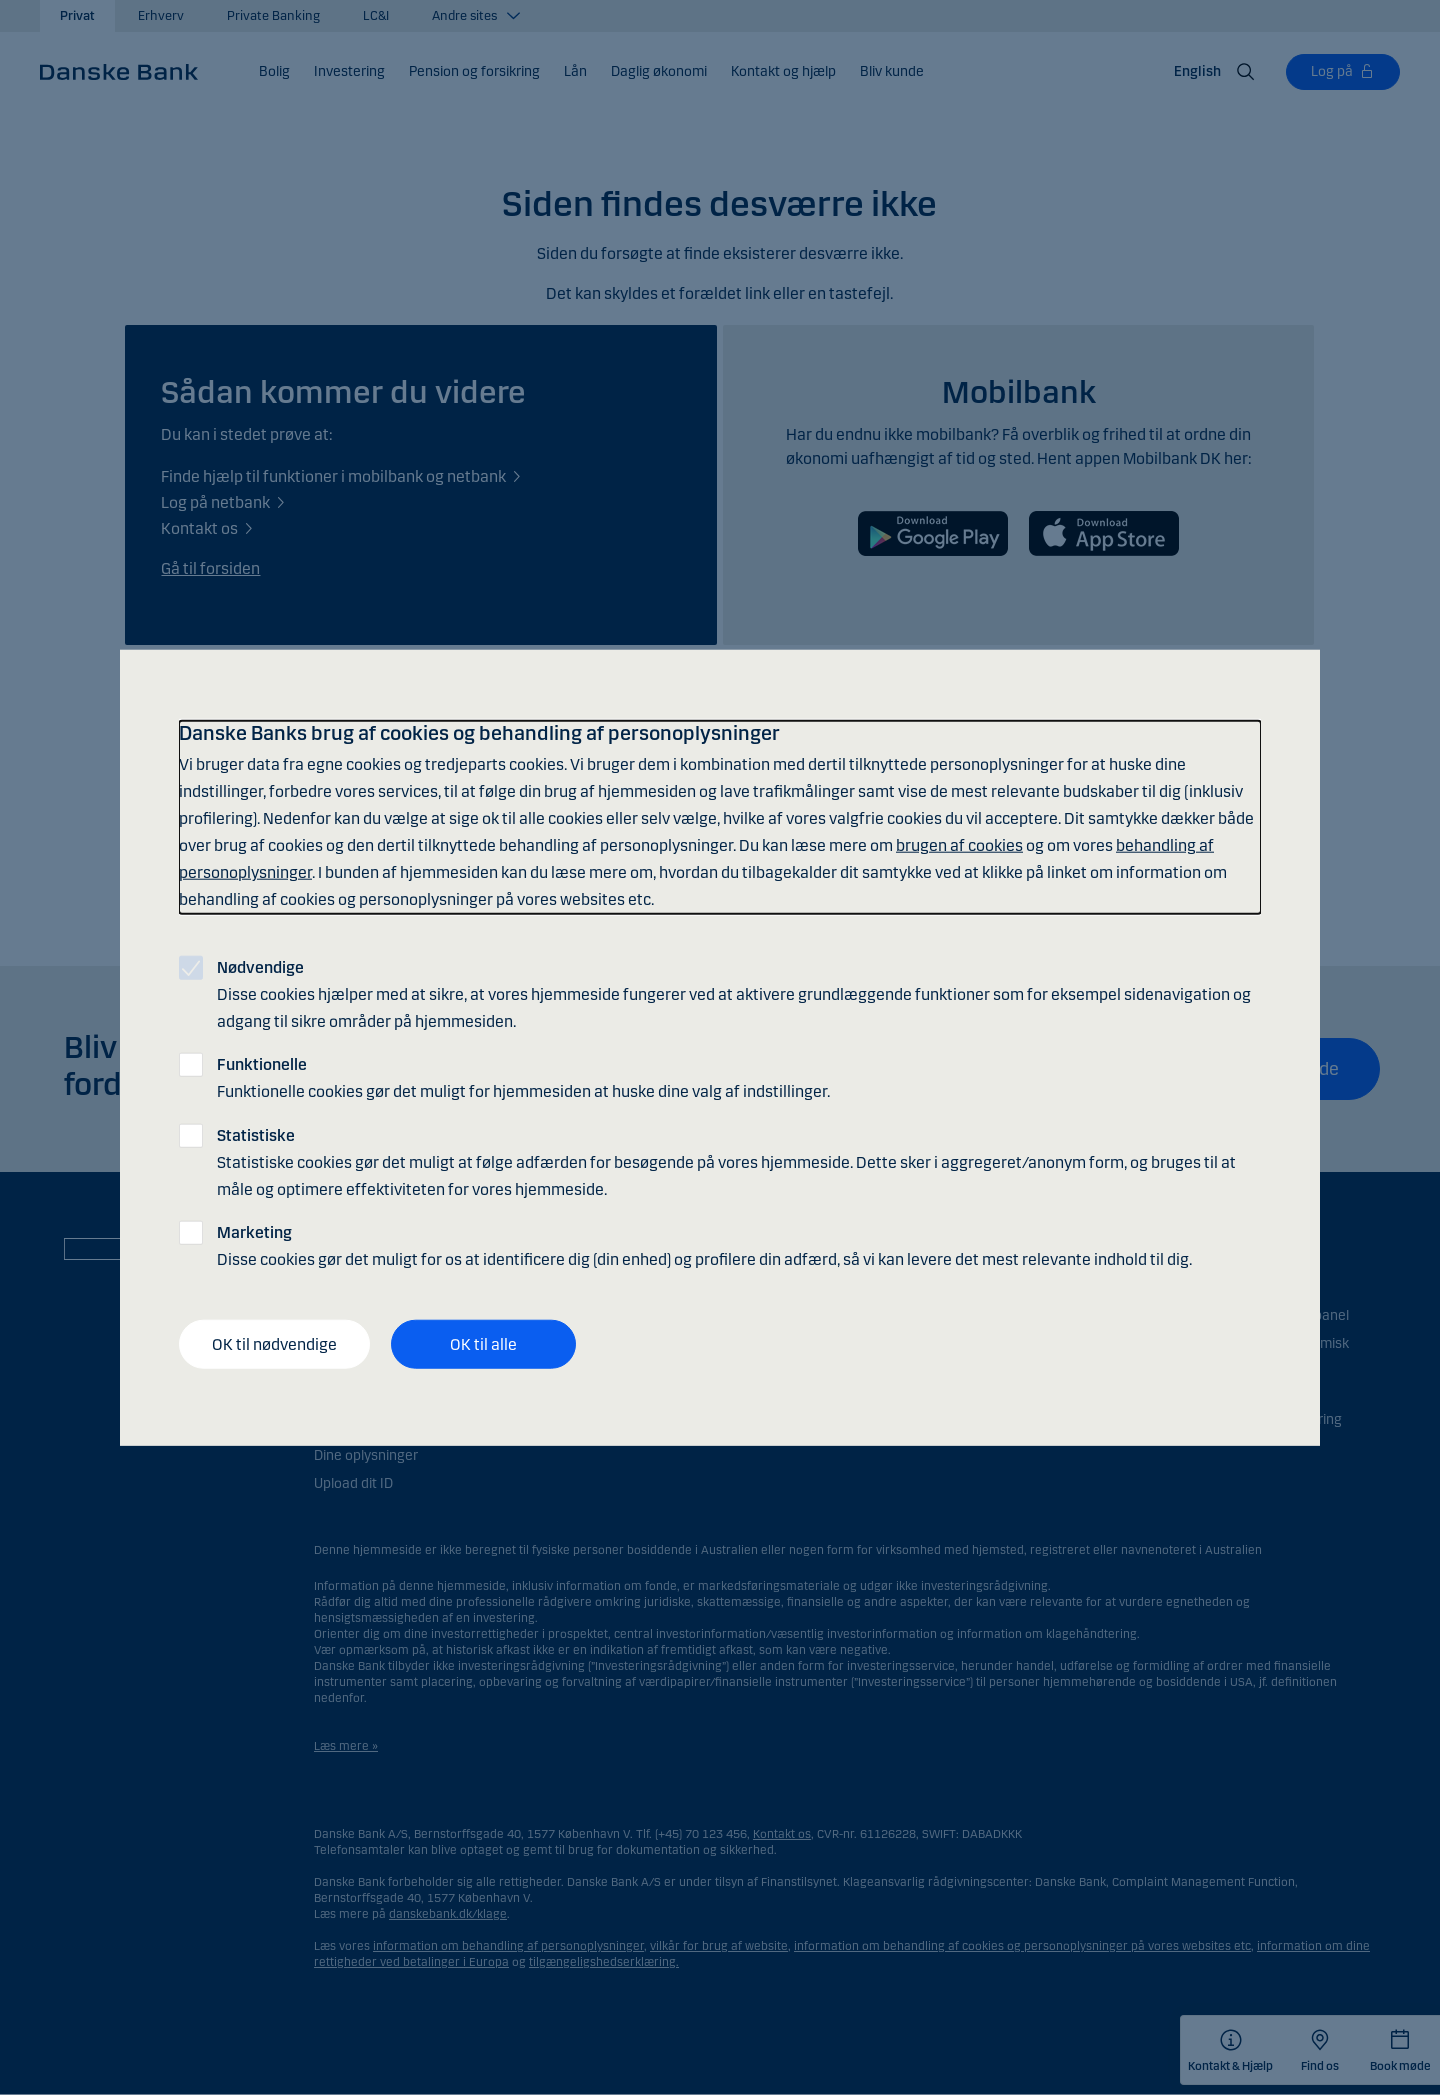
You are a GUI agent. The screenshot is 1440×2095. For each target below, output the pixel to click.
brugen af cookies (959, 845)
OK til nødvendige (274, 1343)
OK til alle (483, 1343)
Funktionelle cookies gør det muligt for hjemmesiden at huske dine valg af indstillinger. (523, 1078)
